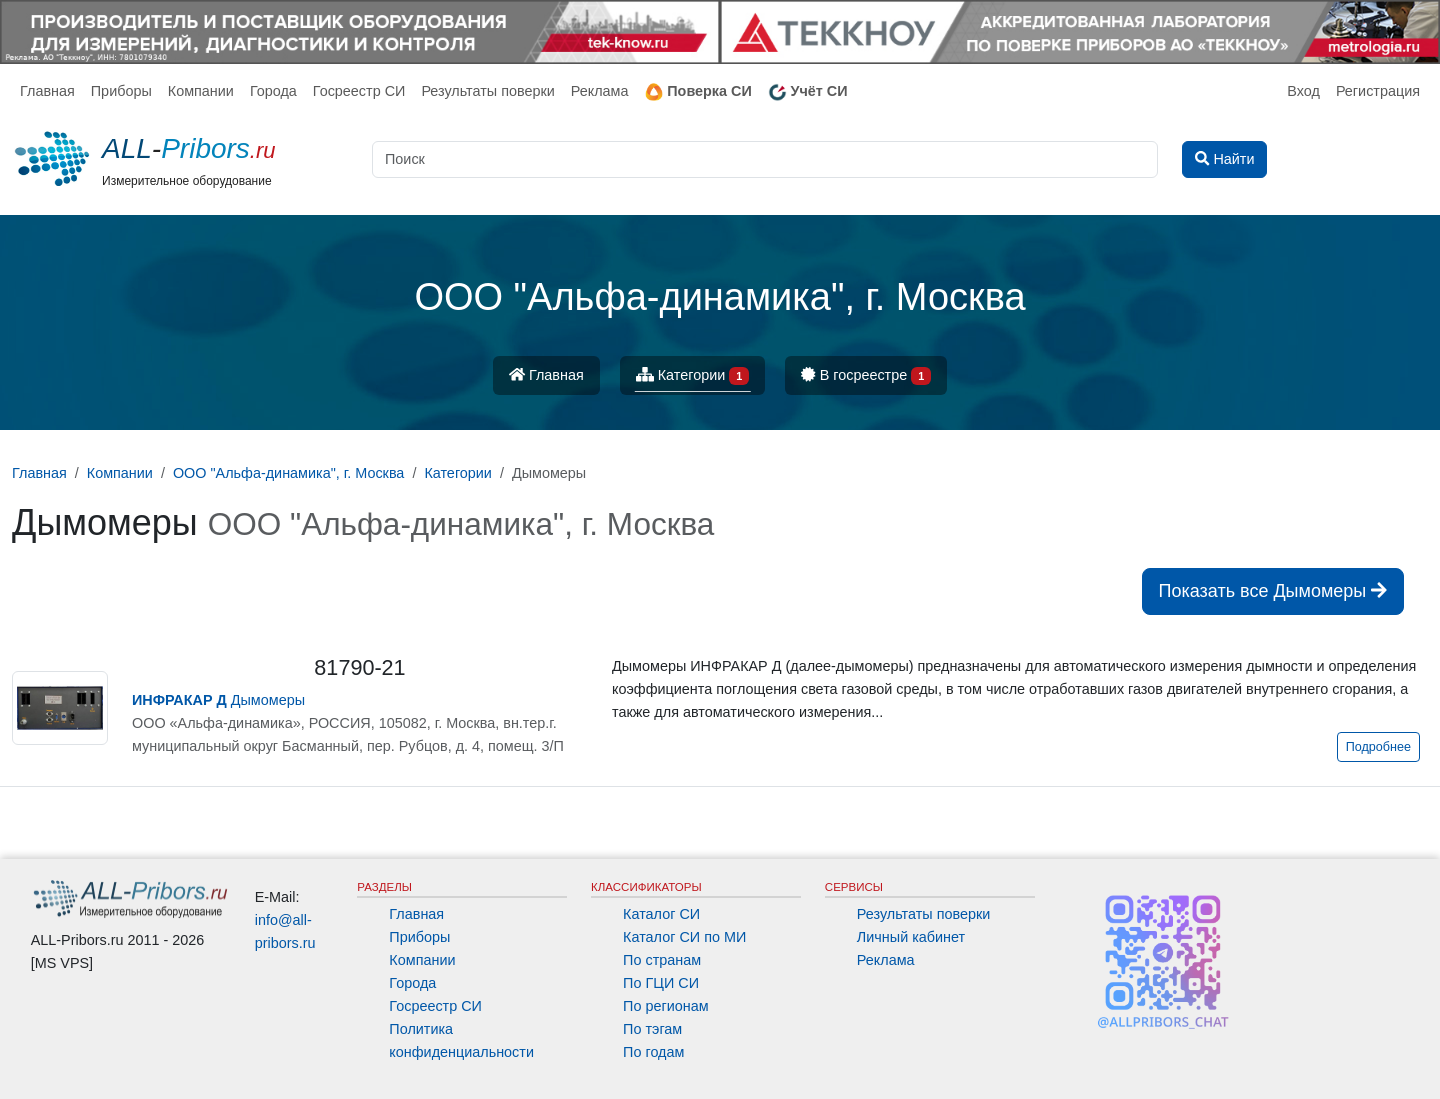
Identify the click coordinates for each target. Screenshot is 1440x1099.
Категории (693, 376)
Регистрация (1378, 91)
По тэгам (652, 1029)
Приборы (121, 91)
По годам (653, 1052)
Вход (1303, 91)
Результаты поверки (487, 91)
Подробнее (1378, 747)
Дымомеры (218, 700)
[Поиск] (765, 159)
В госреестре (866, 376)
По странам (662, 960)
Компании (201, 91)
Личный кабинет (911, 937)
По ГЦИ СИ (661, 983)
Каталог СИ (661, 914)
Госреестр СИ (359, 91)
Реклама (600, 91)
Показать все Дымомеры (1273, 591)
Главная (47, 91)
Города (273, 91)
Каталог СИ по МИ (684, 937)
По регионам (666, 1006)
